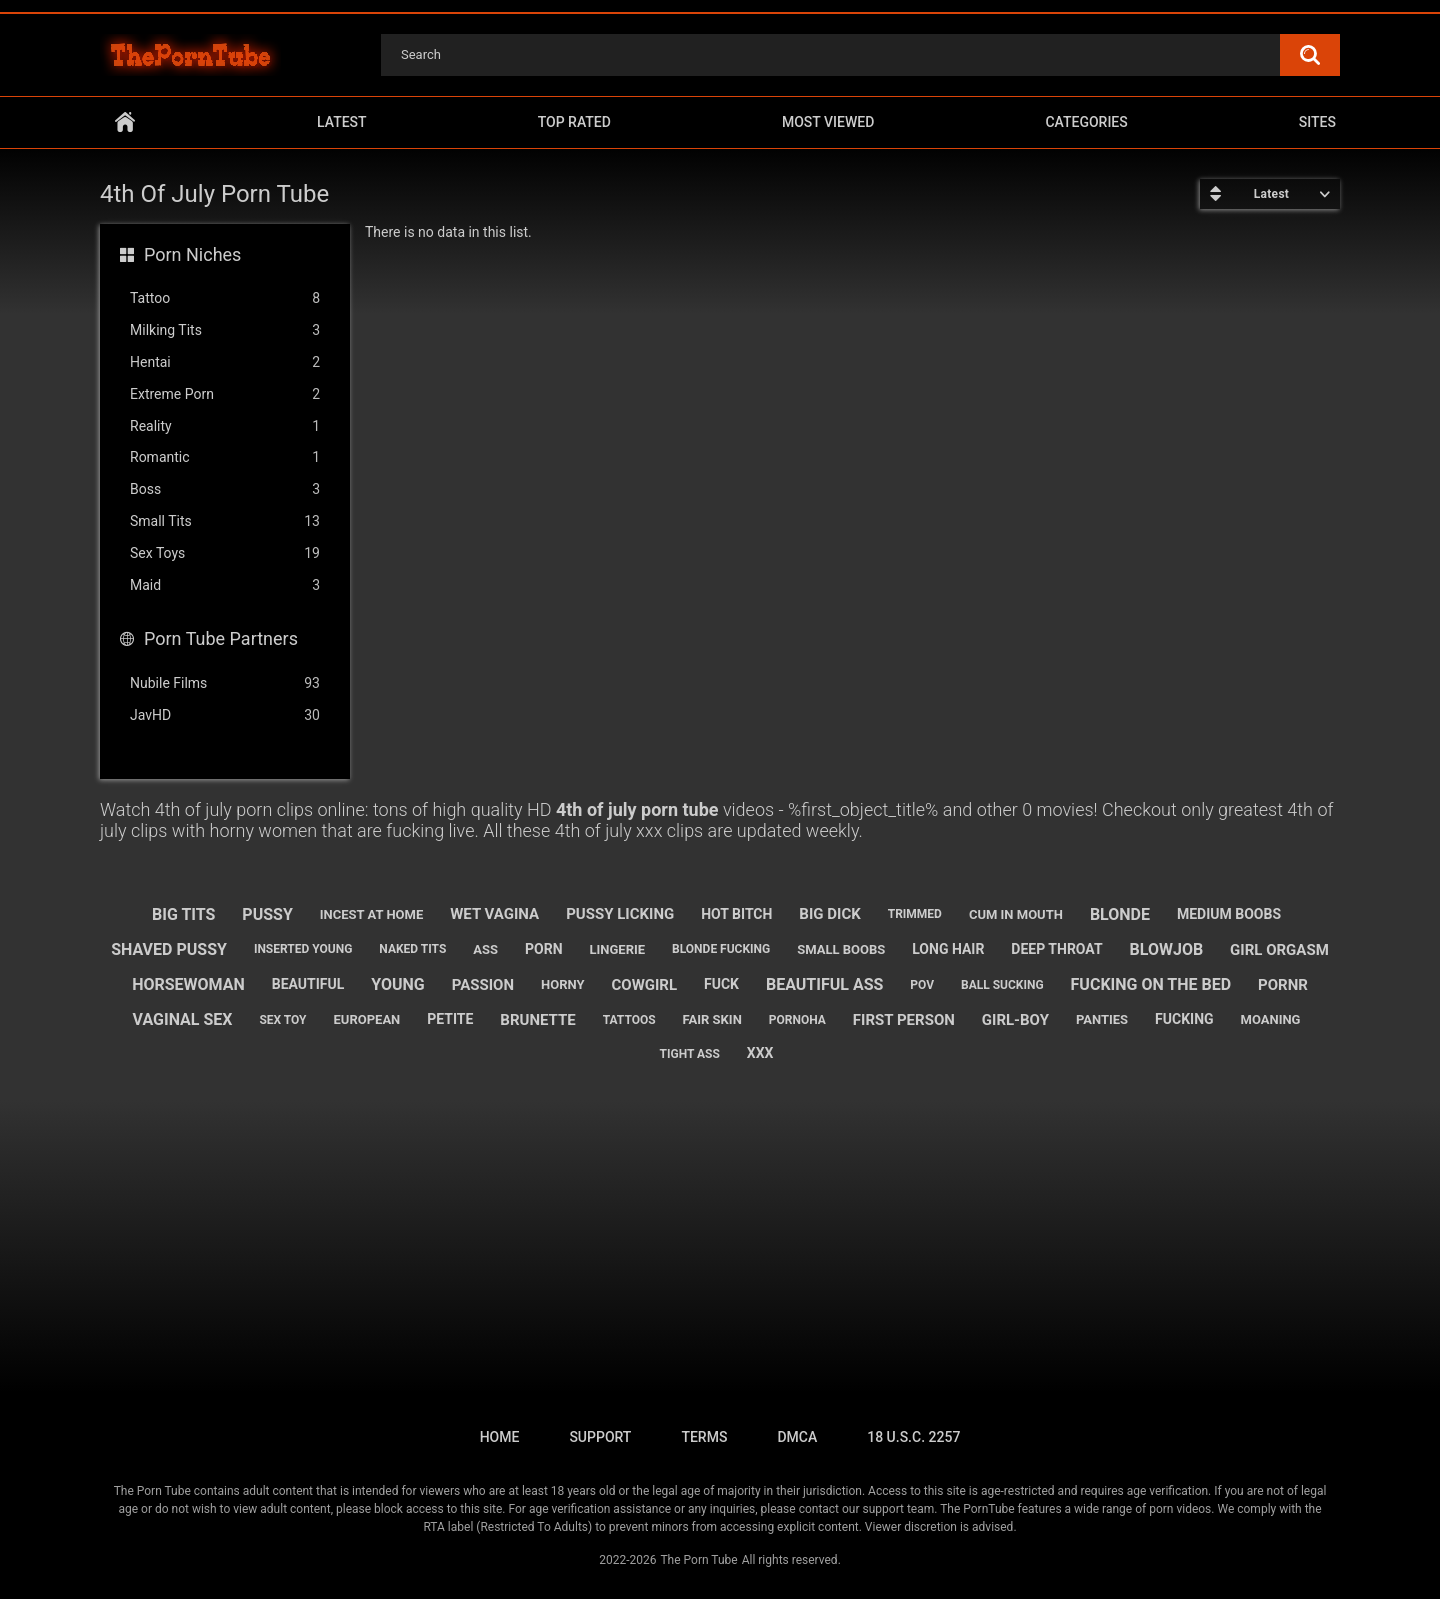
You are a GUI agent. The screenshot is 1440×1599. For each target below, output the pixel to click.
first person (904, 1020)
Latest (342, 122)
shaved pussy (169, 949)
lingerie (617, 949)
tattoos (629, 1020)
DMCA (797, 1437)
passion (483, 985)
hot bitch (736, 914)
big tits (183, 914)
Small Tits (225, 521)
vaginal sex (183, 1019)
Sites (1317, 122)
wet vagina (494, 914)
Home (125, 122)
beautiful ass (824, 984)
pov (922, 985)
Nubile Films (225, 683)
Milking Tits (225, 330)
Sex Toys (225, 553)
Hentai (225, 362)
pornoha (797, 1020)
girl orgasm (1279, 950)
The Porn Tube (698, 1560)
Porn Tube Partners (221, 638)
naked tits (412, 949)
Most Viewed (828, 122)
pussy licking (620, 914)
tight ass (690, 1054)
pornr (1283, 985)
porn (544, 949)
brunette (537, 1020)
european (367, 1019)
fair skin (712, 1019)
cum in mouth (1016, 914)
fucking (1184, 1019)
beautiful (308, 984)
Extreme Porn (225, 394)
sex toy (282, 1020)
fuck (721, 984)
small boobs (841, 949)
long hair (948, 949)
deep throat (1056, 949)
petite (450, 1019)
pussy (267, 914)
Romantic (225, 457)
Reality (225, 426)
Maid (225, 585)
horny (563, 984)
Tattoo (225, 298)
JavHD (225, 715)
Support (600, 1437)
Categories (1086, 122)
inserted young (303, 949)
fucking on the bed (1151, 984)
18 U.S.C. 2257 (913, 1437)
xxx (760, 1053)
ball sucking (1002, 985)
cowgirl (644, 985)
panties (1102, 1019)
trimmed (915, 914)
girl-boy (1015, 1020)
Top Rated (574, 122)
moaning (1271, 1019)
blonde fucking (721, 949)
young (397, 984)
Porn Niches (192, 254)
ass (485, 949)
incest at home (371, 914)
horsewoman (188, 984)
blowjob (1167, 949)
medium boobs (1229, 914)
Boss (225, 489)
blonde (1120, 914)
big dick (829, 914)
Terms (704, 1437)
